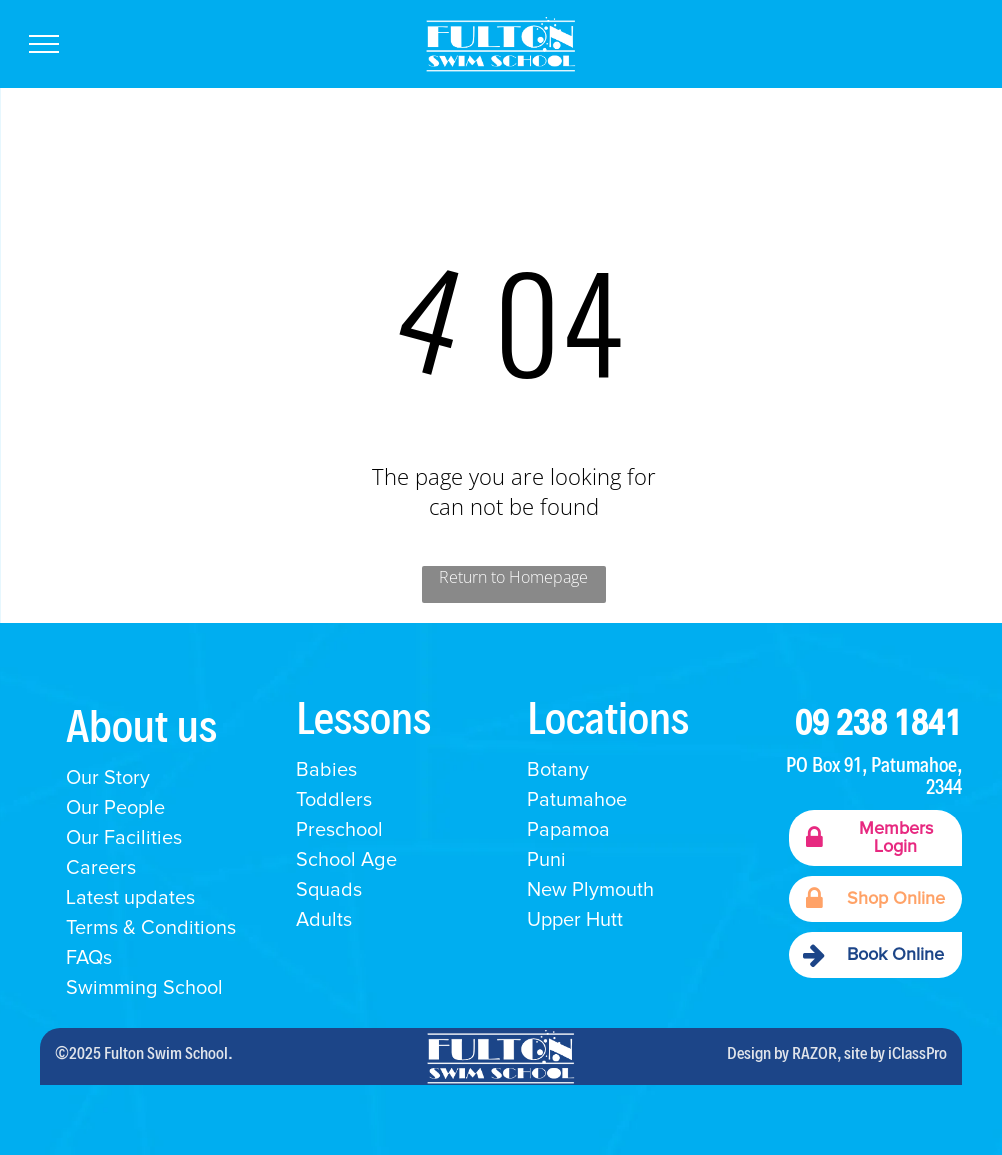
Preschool (339, 830)
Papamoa (568, 830)
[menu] (44, 44)
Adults (324, 920)
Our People (115, 808)
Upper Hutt (575, 920)
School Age (346, 860)
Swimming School (147, 988)
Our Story (108, 778)
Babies (326, 770)
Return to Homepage (513, 577)
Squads (329, 890)
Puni (546, 860)
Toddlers (334, 800)
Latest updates (130, 898)
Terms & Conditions (151, 928)
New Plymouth (590, 890)
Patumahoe (577, 800)
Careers (101, 868)
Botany (558, 770)
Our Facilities (124, 838)
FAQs (89, 958)
